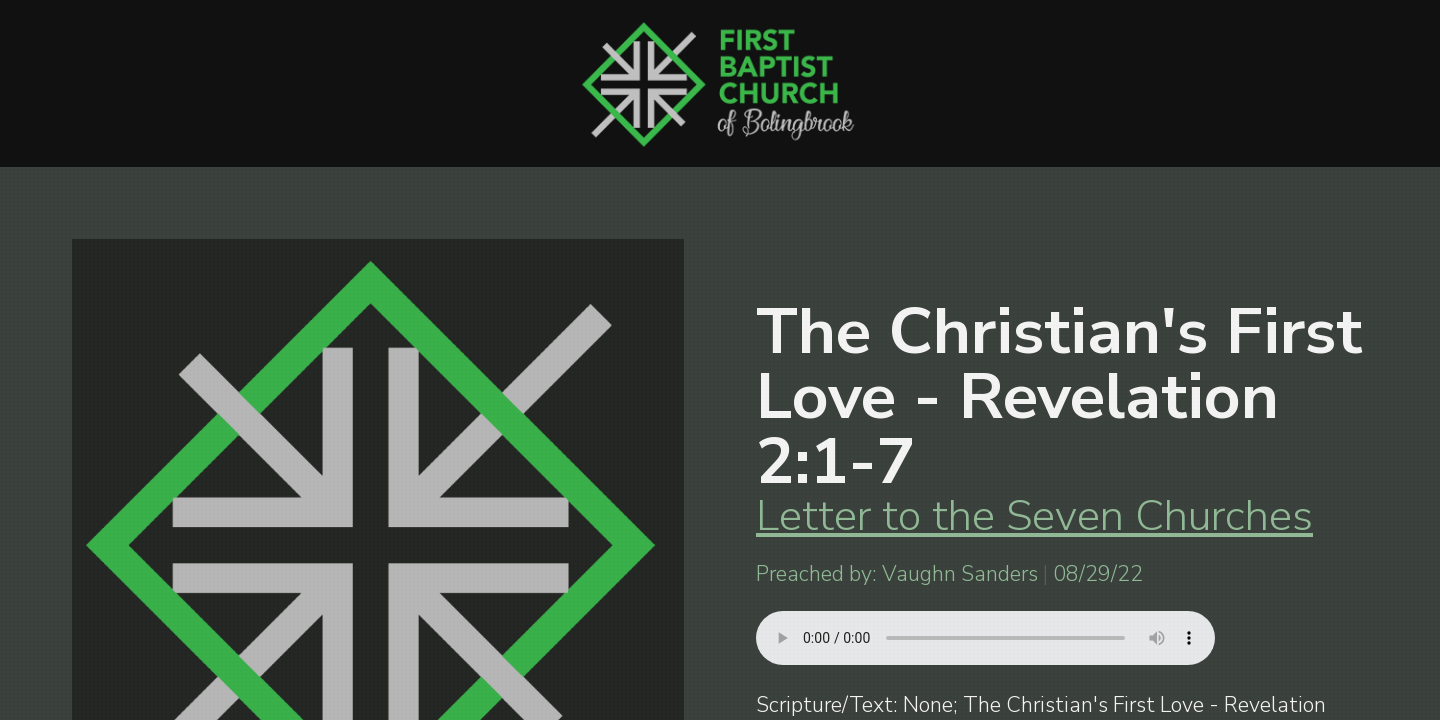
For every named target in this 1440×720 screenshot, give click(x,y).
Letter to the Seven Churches (1034, 515)
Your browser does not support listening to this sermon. (985, 638)
